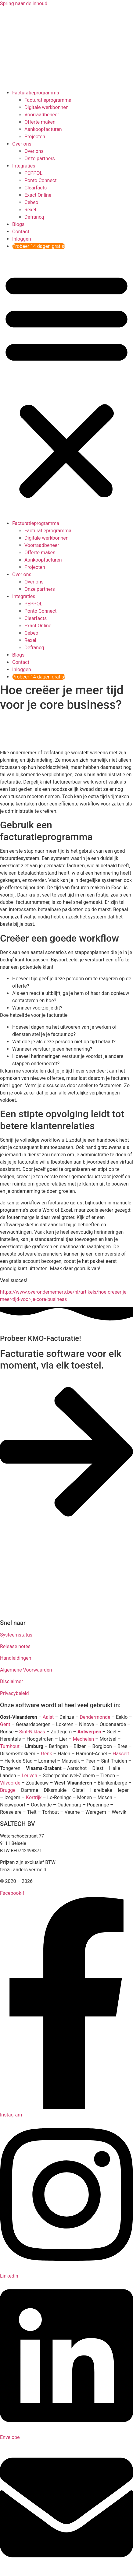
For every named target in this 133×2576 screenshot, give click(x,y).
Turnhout (10, 1746)
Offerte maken (40, 122)
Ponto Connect (40, 180)
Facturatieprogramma (35, 93)
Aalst (48, 1717)
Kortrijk (33, 1797)
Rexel (30, 210)
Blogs (18, 224)
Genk (46, 1754)
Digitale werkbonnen (46, 107)
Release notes (15, 1646)
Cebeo (31, 202)
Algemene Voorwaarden (26, 1670)
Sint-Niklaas (32, 1732)
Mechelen (83, 1739)
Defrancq (34, 217)
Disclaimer (11, 1681)
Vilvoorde (10, 1783)
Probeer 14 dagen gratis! (38, 246)
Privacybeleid (14, 1693)
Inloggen (21, 239)
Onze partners (39, 158)
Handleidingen (15, 1658)
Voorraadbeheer (41, 115)
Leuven (29, 1775)
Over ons (21, 144)
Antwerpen (89, 1732)
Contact (20, 231)
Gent (5, 1724)
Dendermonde (95, 1717)
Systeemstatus (16, 1635)
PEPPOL (33, 173)
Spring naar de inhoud (23, 3)
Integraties (23, 166)
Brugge (8, 1790)
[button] (66, 385)
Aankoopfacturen (43, 129)
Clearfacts (35, 188)
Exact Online (37, 195)
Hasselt (121, 1754)
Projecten (34, 136)
